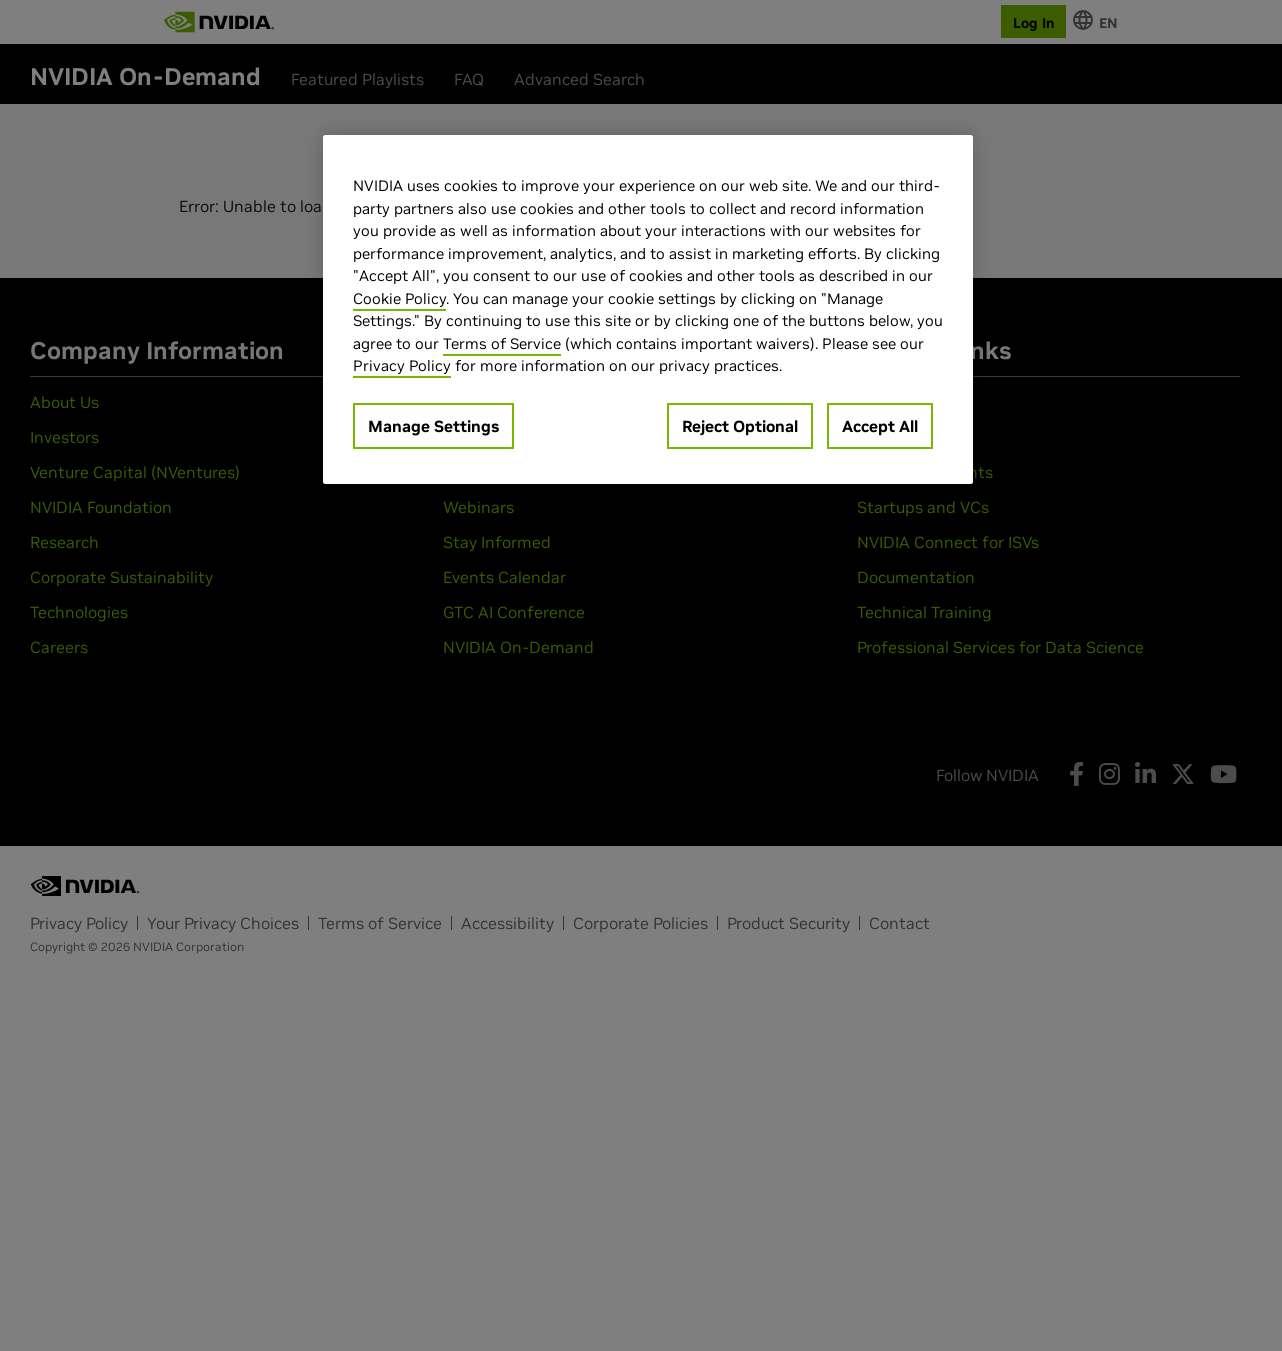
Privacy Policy (402, 365)
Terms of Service (502, 343)
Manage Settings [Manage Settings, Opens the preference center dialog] (433, 426)
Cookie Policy (399, 298)
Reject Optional (740, 426)
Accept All (880, 426)
